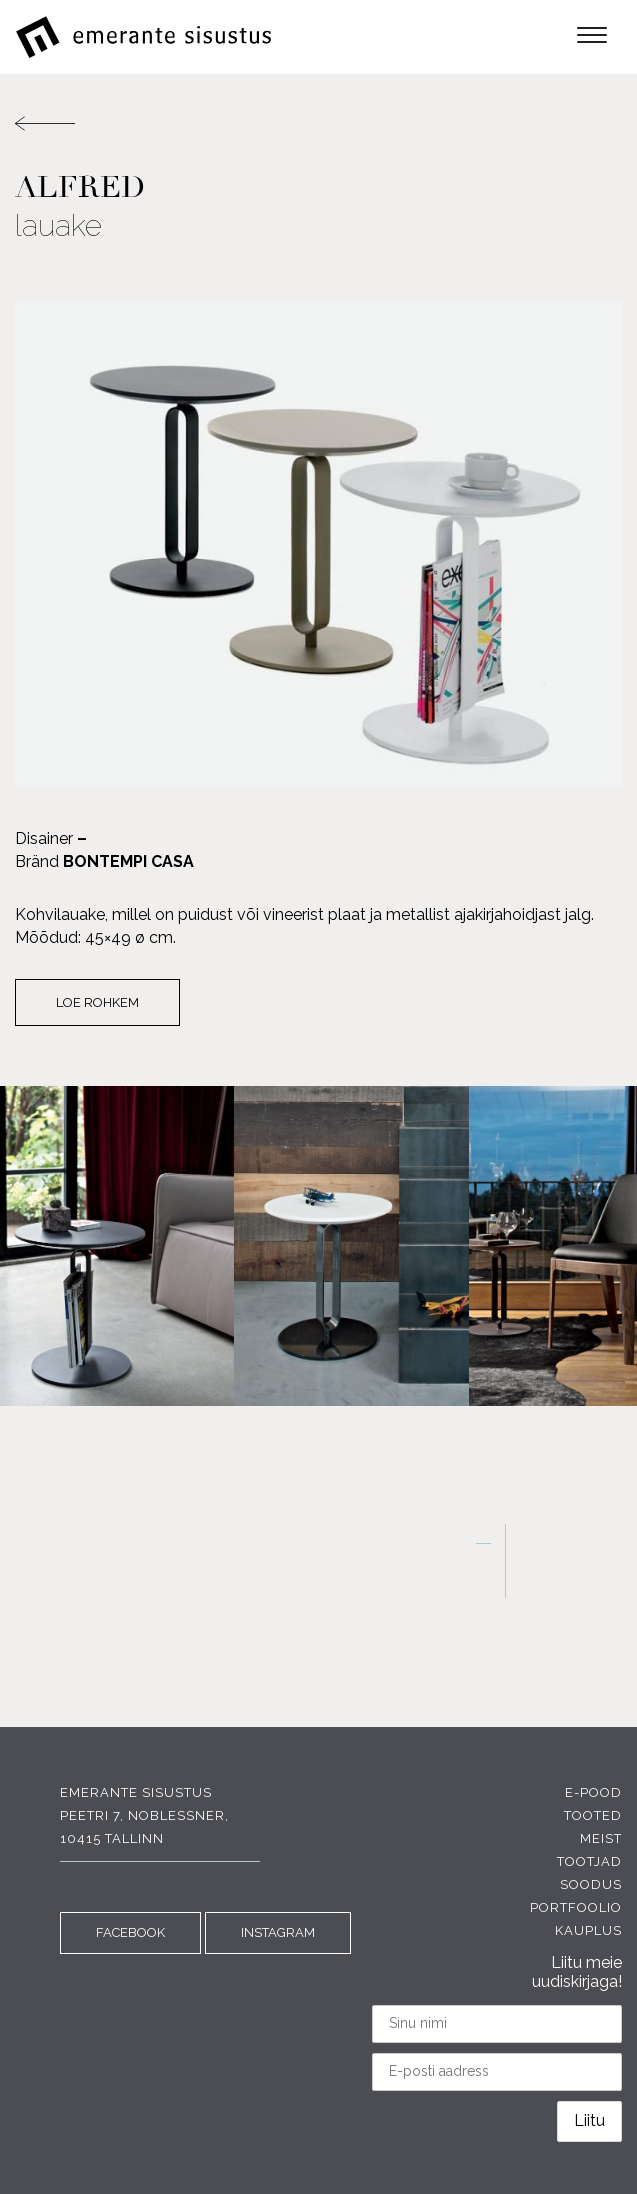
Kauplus (588, 1930)
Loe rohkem (97, 1002)
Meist (601, 1838)
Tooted (593, 1815)
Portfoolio (576, 1907)
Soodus (591, 1884)
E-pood (593, 1792)
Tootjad (589, 1861)
